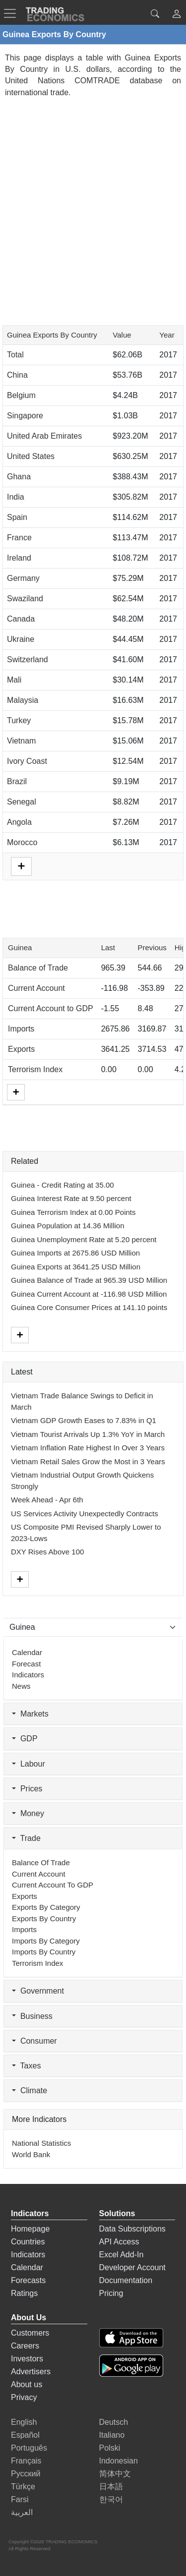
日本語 (111, 2486)
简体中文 (115, 2473)
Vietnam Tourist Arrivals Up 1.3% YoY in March (88, 1434)
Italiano (112, 2435)
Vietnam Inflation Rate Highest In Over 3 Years (88, 1447)
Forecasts (28, 2280)
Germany (23, 578)
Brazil (17, 781)
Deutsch (113, 2422)
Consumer (34, 2041)
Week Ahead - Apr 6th (47, 1499)
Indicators (28, 1674)
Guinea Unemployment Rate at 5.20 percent (84, 1239)
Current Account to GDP (50, 1008)
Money (28, 1813)
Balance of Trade (38, 968)
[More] (16, 1092)
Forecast (26, 1664)
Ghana (19, 476)
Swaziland (25, 598)
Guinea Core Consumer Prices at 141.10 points (89, 1307)
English (24, 2422)
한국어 (111, 2499)
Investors (27, 2358)
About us (26, 2384)
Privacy (24, 2397)
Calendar (27, 1652)
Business (32, 2016)
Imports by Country (43, 1951)
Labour (28, 1764)
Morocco (22, 842)
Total (15, 354)
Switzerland (27, 659)
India (15, 497)
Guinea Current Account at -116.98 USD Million (89, 1294)
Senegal (21, 802)
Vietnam (21, 741)
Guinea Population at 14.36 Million (67, 1225)
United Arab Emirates (44, 436)
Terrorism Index (35, 1069)
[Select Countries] (93, 1627)
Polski (110, 2448)
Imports (21, 1029)
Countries (28, 2241)
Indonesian (118, 2461)
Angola (19, 822)
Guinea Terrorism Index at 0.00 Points (73, 1212)
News (21, 1686)
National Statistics (41, 2143)
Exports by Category (46, 1907)
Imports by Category (46, 1941)
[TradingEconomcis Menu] (12, 13)
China (17, 375)
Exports (21, 1049)
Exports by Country (44, 1918)
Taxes (26, 2065)
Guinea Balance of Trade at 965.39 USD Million (89, 1280)
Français (26, 2461)
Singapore (25, 415)
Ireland (19, 558)
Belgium (21, 395)
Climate (29, 2090)
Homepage (30, 2229)
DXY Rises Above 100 (47, 1551)
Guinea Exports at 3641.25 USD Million (75, 1266)
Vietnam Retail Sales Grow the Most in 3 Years (88, 1461)
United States (31, 456)
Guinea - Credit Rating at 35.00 (62, 1185)
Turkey (19, 720)
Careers (25, 2346)
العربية (22, 2512)
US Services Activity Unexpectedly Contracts (84, 1513)
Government (38, 1991)
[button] (176, 15)
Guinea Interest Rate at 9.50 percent (71, 1198)
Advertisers (31, 2371)
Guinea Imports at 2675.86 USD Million (75, 1253)
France (19, 537)
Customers (30, 2333)
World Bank (31, 2154)
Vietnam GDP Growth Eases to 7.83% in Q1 (83, 1420)
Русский (25, 2473)
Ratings (24, 2293)
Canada (21, 619)
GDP (25, 1738)
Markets (30, 1713)
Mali (14, 680)
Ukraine (20, 639)
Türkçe (23, 2486)
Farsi (20, 2499)
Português (29, 2448)
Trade (26, 1838)
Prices (27, 1788)
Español (25, 2435)
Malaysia (22, 700)
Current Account (36, 988)
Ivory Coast (27, 761)
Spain (17, 517)
